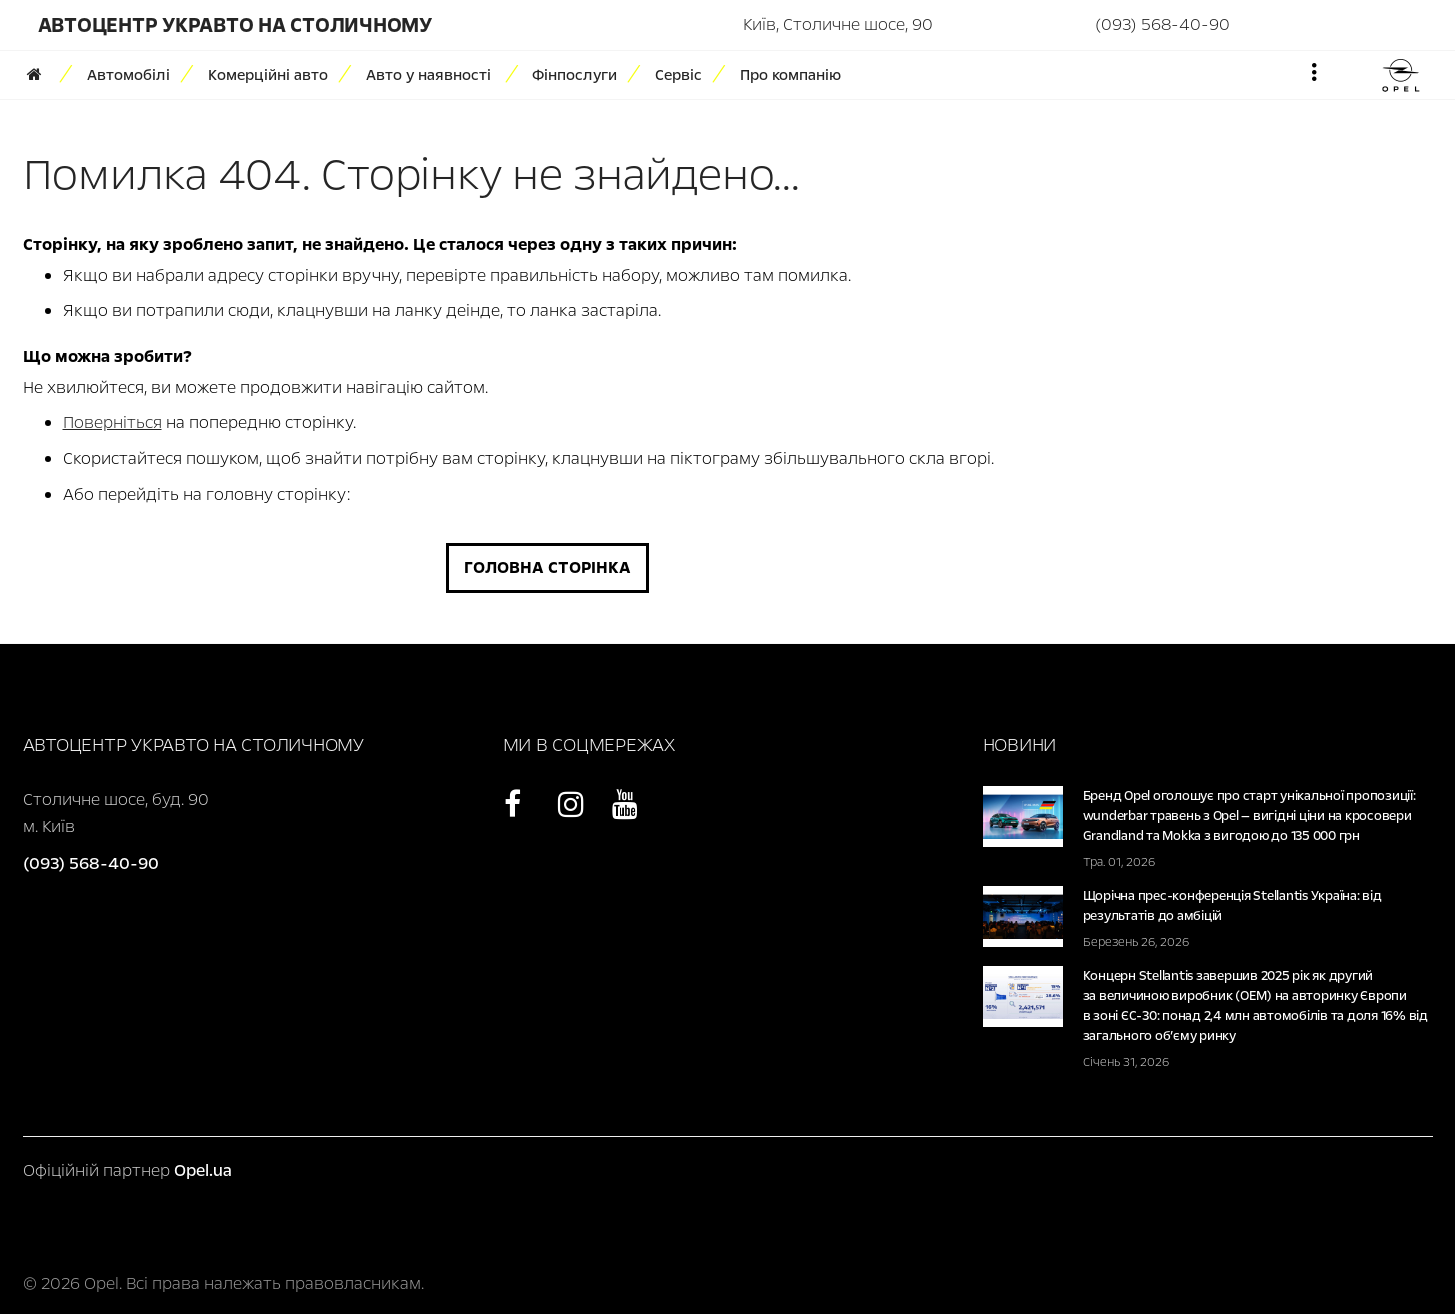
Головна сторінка (547, 567)
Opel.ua (203, 1170)
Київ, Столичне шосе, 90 (838, 24)
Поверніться (112, 422)
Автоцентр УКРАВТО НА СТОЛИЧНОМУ (235, 25)
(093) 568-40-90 (1162, 24)
